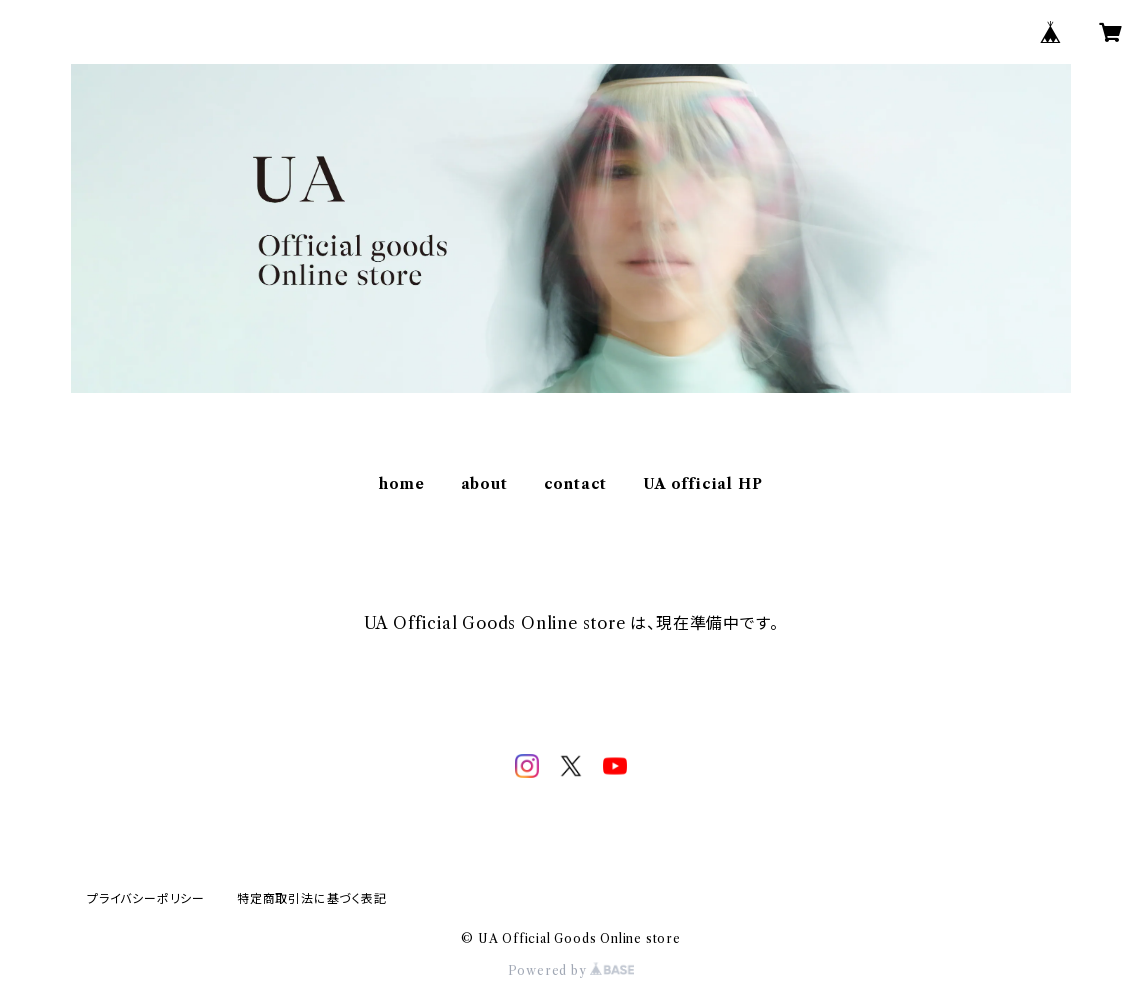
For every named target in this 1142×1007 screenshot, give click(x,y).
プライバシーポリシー (146, 898)
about (484, 484)
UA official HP (702, 484)
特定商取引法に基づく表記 (312, 898)
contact (576, 484)
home (401, 484)
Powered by (571, 970)
